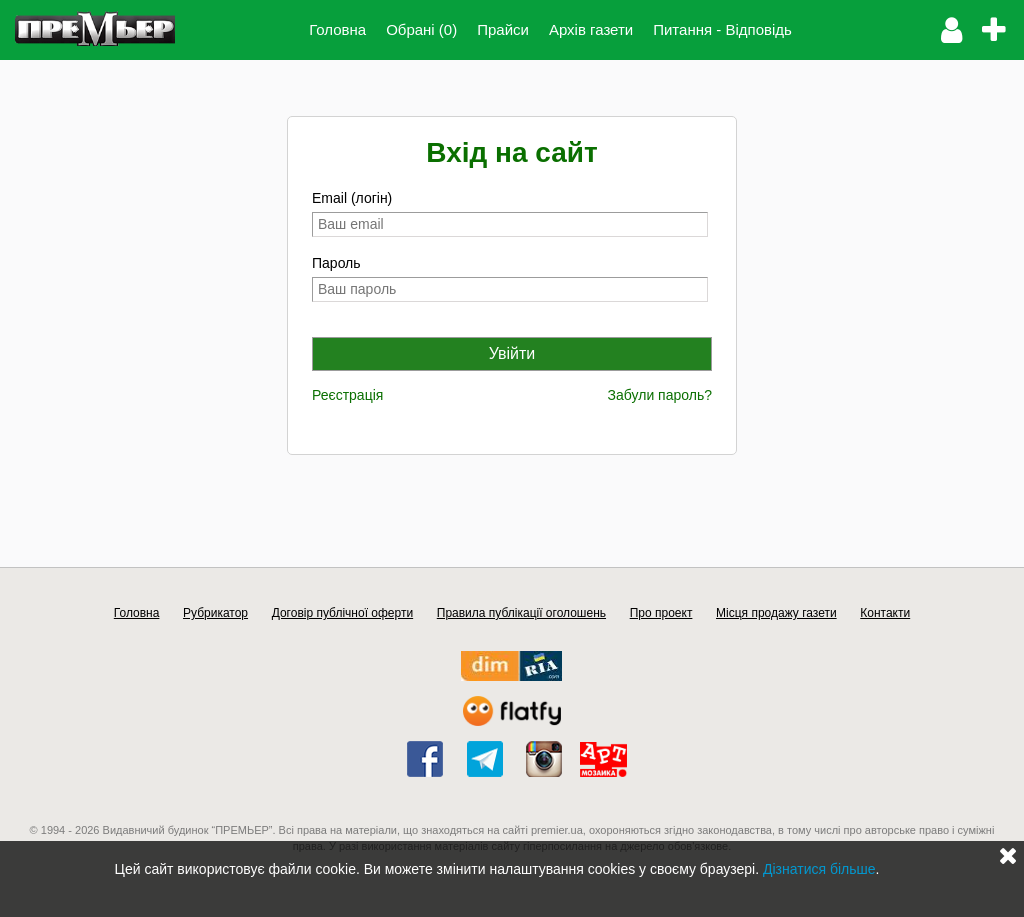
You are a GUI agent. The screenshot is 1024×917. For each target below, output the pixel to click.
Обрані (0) (421, 29)
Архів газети (591, 29)
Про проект (661, 613)
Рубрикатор (215, 613)
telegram (485, 759)
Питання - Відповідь (722, 29)
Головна (337, 29)
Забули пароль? (660, 395)
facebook (425, 759)
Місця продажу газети (776, 613)
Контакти (885, 613)
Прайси (503, 29)
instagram (544, 759)
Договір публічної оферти (342, 613)
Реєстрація (347, 395)
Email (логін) (352, 198)
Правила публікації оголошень (521, 613)
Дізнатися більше (819, 869)
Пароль (336, 263)
